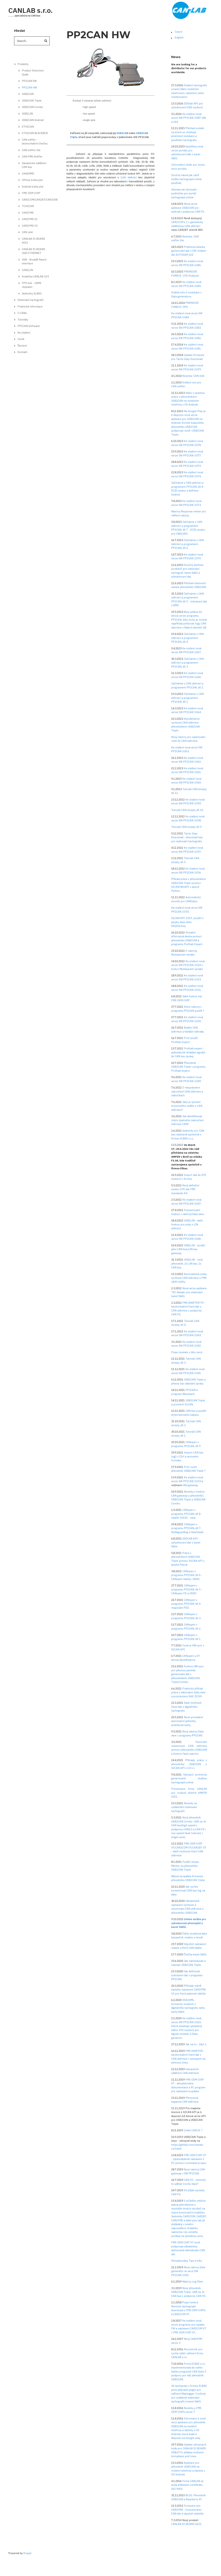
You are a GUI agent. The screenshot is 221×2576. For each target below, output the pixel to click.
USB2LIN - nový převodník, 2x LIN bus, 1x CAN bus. (187, 1263)
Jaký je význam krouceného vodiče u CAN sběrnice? (186, 1105)
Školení (22, 345)
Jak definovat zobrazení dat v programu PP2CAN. (186, 1975)
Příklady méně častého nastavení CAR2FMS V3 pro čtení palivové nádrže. (188, 1989)
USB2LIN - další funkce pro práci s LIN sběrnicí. (187, 1224)
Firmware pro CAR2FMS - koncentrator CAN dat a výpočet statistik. (187, 2509)
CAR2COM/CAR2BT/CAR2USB (36, 199)
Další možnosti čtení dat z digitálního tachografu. (186, 1706)
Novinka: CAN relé (193, 375)
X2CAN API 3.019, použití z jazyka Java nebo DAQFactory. (187, 922)
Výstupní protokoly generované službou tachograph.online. (189, 1778)
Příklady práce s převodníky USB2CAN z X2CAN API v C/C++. (189, 1764)
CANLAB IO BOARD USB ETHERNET (33, 251)
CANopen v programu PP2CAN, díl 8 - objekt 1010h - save (186, 1513)
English (179, 37)
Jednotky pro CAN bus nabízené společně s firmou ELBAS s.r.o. (187, 1134)
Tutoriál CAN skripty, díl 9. (186, 826)
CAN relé (27, 232)
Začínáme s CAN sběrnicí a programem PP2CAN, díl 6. (187, 544)
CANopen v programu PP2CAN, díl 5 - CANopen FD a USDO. (186, 1589)
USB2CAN (122, 133)
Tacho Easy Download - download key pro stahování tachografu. (187, 837)
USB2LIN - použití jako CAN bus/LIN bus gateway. (188, 1249)
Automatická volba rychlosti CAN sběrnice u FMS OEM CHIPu (189, 1277)
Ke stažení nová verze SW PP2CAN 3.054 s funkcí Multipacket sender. (188, 965)
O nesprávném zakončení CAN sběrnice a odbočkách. (187, 1091)
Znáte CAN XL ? (193, 2130)
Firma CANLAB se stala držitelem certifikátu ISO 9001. (187, 2484)
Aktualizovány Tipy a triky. (186, 2260)
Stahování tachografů (31, 300)
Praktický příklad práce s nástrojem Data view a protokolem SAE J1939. (188, 1692)
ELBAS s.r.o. (198, 2363)
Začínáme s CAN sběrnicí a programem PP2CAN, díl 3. (187, 662)
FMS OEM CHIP (31, 193)
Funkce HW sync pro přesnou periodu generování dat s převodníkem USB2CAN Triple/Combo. (187, 1674)
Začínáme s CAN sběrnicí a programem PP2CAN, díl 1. (187, 697)
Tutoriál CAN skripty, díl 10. (187, 810)
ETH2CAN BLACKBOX (35, 133)
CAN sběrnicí (129, 177)
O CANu (22, 313)
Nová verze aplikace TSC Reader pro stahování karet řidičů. (189, 1292)
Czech (178, 31)
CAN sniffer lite (31, 150)
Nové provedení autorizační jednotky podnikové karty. (187, 1721)
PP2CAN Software (29, 326)
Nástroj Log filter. (192, 2281)
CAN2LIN (27, 270)
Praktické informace (30, 306)
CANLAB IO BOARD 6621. (186, 2524)
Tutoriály (23, 319)
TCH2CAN (28, 206)
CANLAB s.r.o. (30, 10)
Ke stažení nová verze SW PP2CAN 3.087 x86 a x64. (188, 117)
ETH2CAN (28, 126)
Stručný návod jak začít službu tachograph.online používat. (186, 179)
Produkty (23, 64)
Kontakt (22, 352)
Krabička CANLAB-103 (35, 276)
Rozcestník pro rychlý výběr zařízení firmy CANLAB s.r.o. (187, 2353)
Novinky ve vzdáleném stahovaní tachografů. (184, 1807)
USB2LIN (27, 113)
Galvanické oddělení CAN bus (34, 165)
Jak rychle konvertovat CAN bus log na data (188, 1890)
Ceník (21, 339)
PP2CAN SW (29, 81)
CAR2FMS (28, 212)
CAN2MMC (28, 173)
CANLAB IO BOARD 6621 (33, 240)
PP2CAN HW (29, 87)
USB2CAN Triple (31, 100)
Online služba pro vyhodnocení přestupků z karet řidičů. (188, 1923)
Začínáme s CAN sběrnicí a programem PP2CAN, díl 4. (187, 637)
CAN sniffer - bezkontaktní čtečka (34, 141)
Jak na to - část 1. (196, 2044)
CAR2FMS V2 (29, 219)
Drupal (27, 2553)
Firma (188, 2363)
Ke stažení (24, 332)
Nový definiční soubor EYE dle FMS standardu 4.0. (185, 1189)
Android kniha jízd (32, 186)
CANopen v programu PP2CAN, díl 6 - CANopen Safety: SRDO (186, 1575)
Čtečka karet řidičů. (195, 1954)
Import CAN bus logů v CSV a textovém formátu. (187, 1456)
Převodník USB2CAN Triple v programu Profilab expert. (188, 1066)
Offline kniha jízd (32, 180)
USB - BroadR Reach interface (34, 261)
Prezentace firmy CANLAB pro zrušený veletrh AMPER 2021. (189, 1792)
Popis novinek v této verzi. (187, 1352)
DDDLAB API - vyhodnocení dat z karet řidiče (185, 1542)
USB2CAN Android (33, 120)
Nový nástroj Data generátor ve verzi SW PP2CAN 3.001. (188, 2271)
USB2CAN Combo (32, 107)
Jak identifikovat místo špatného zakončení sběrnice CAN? (187, 1120)
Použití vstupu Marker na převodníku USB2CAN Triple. (185, 1865)
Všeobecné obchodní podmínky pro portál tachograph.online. (184, 193)
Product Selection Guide (33, 72)
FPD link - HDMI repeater (31, 285)
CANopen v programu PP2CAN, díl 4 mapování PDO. (186, 1603)
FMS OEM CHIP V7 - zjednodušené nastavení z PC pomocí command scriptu (188, 2159)
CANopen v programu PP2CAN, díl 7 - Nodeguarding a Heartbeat (187, 1528)
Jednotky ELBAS (32, 293)
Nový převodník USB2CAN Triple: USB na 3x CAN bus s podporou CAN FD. (188, 2292)
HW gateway (190, 1485)
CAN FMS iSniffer (32, 156)
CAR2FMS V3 (29, 225)
